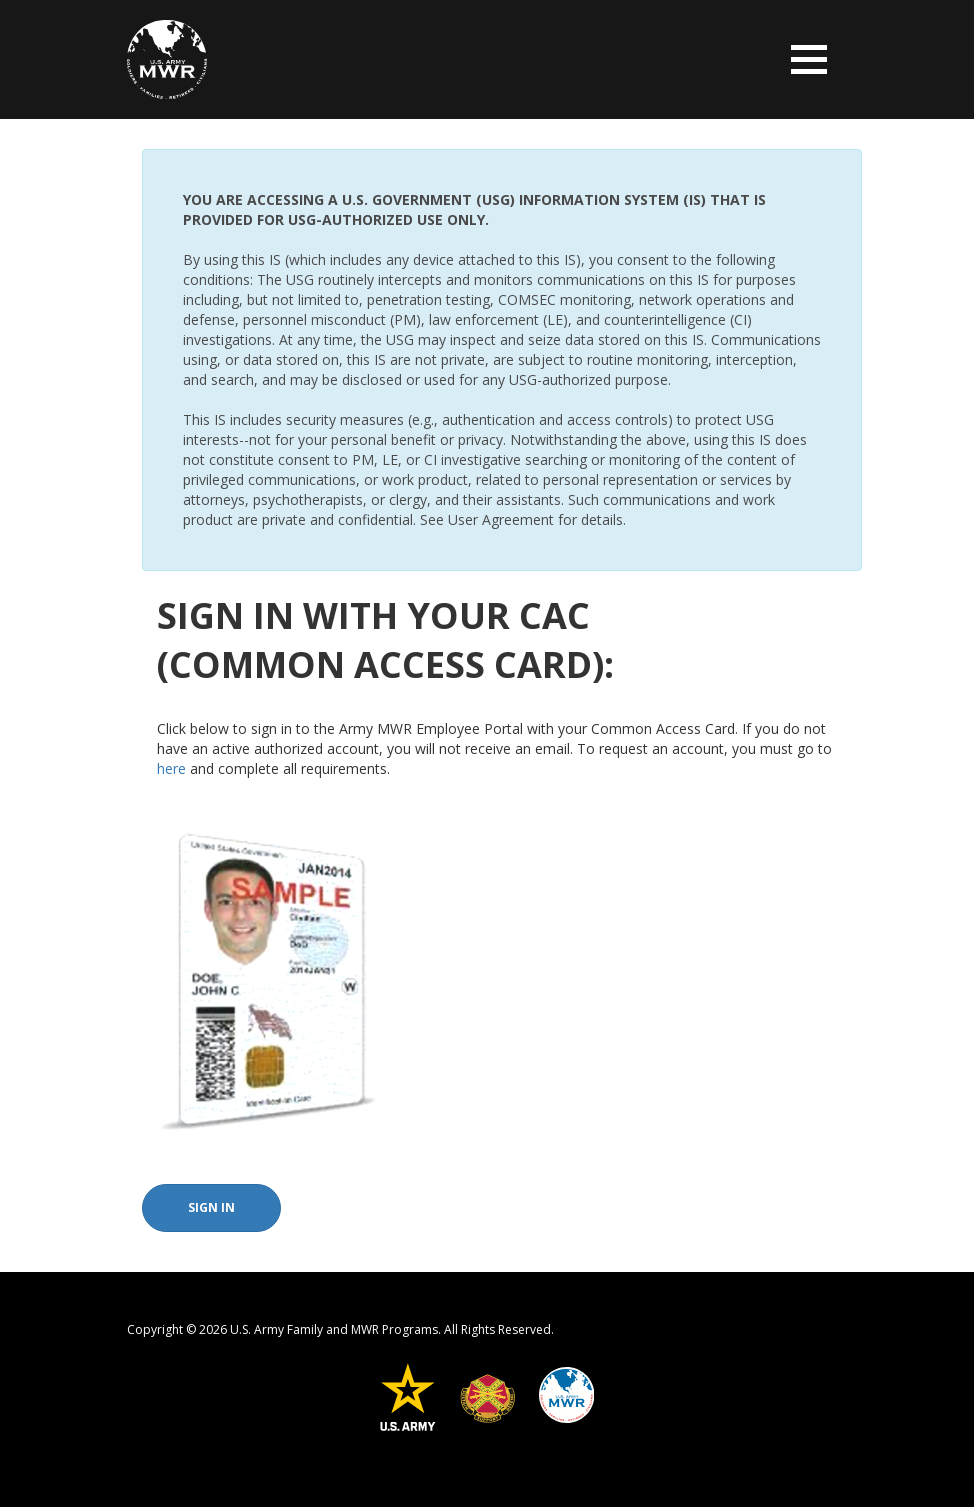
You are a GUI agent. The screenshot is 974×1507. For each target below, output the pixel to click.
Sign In (211, 1207)
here (171, 768)
